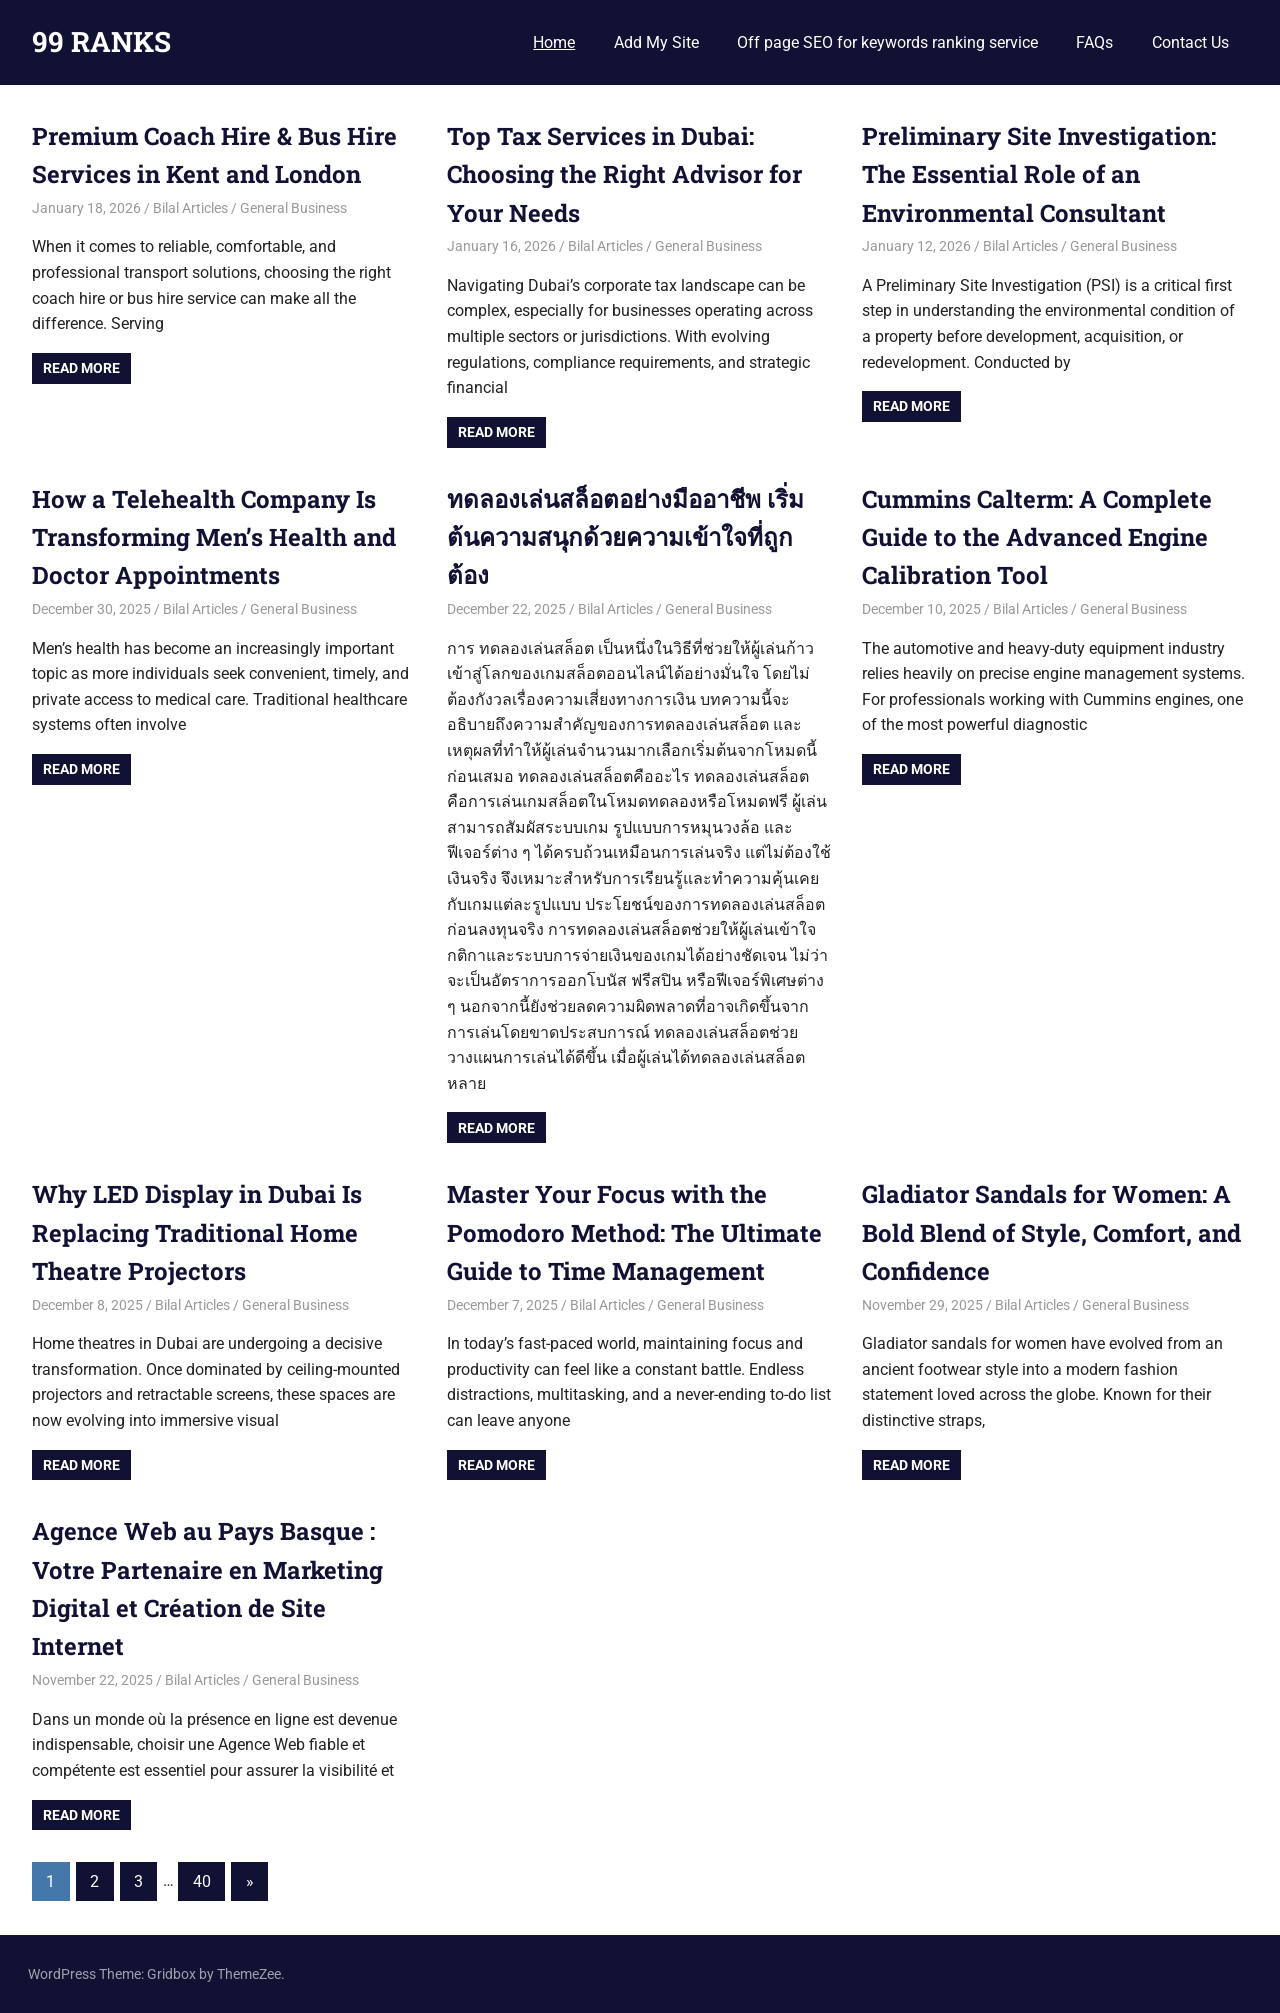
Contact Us (1190, 42)
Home (554, 42)
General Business (293, 208)
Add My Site (656, 42)
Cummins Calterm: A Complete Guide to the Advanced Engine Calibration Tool (1037, 537)
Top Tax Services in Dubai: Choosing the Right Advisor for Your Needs (624, 174)
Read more (81, 368)
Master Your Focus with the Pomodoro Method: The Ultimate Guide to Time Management (634, 1232)
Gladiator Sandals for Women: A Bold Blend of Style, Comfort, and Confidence (1051, 1232)
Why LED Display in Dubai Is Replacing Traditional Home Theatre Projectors (197, 1232)
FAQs (1094, 42)
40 (202, 1881)
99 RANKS (101, 41)
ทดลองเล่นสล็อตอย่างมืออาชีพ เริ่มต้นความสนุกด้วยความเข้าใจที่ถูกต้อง (625, 537)
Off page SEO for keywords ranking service (887, 42)
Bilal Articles (190, 208)
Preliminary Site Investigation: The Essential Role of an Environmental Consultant (1039, 174)
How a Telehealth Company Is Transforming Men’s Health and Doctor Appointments (214, 537)
